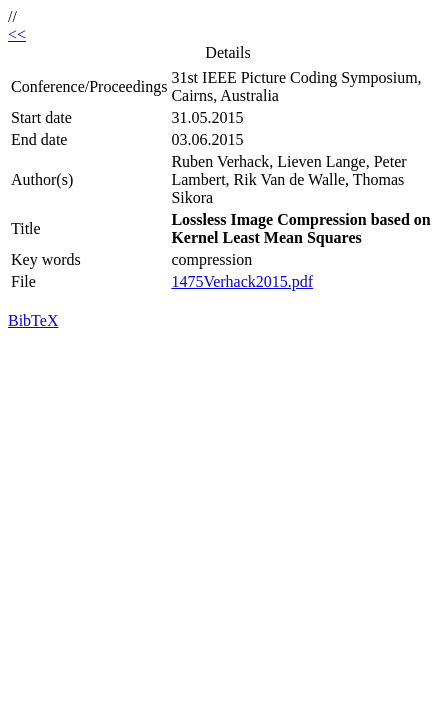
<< (17, 34)
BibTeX (33, 320)
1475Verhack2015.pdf (242, 281)
